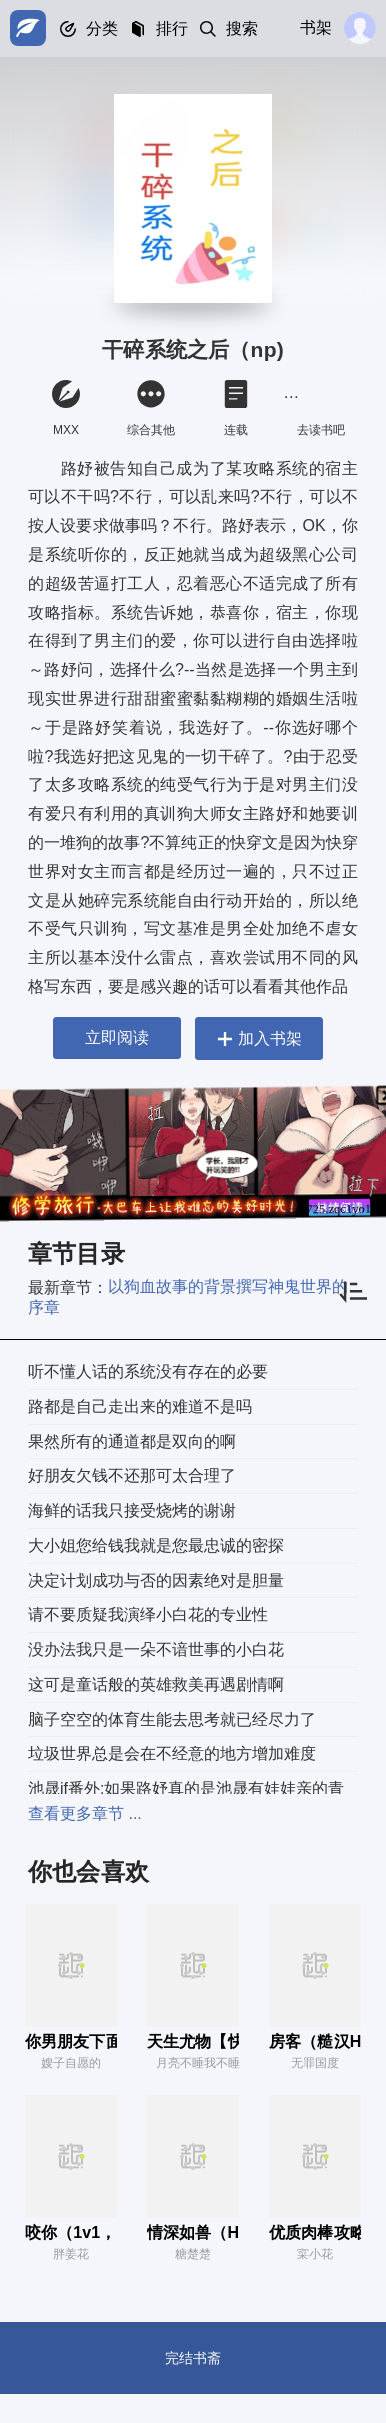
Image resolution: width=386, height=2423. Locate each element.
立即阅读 (117, 1037)
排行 (172, 28)
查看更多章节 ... (85, 1813)
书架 (316, 27)
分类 (102, 28)
